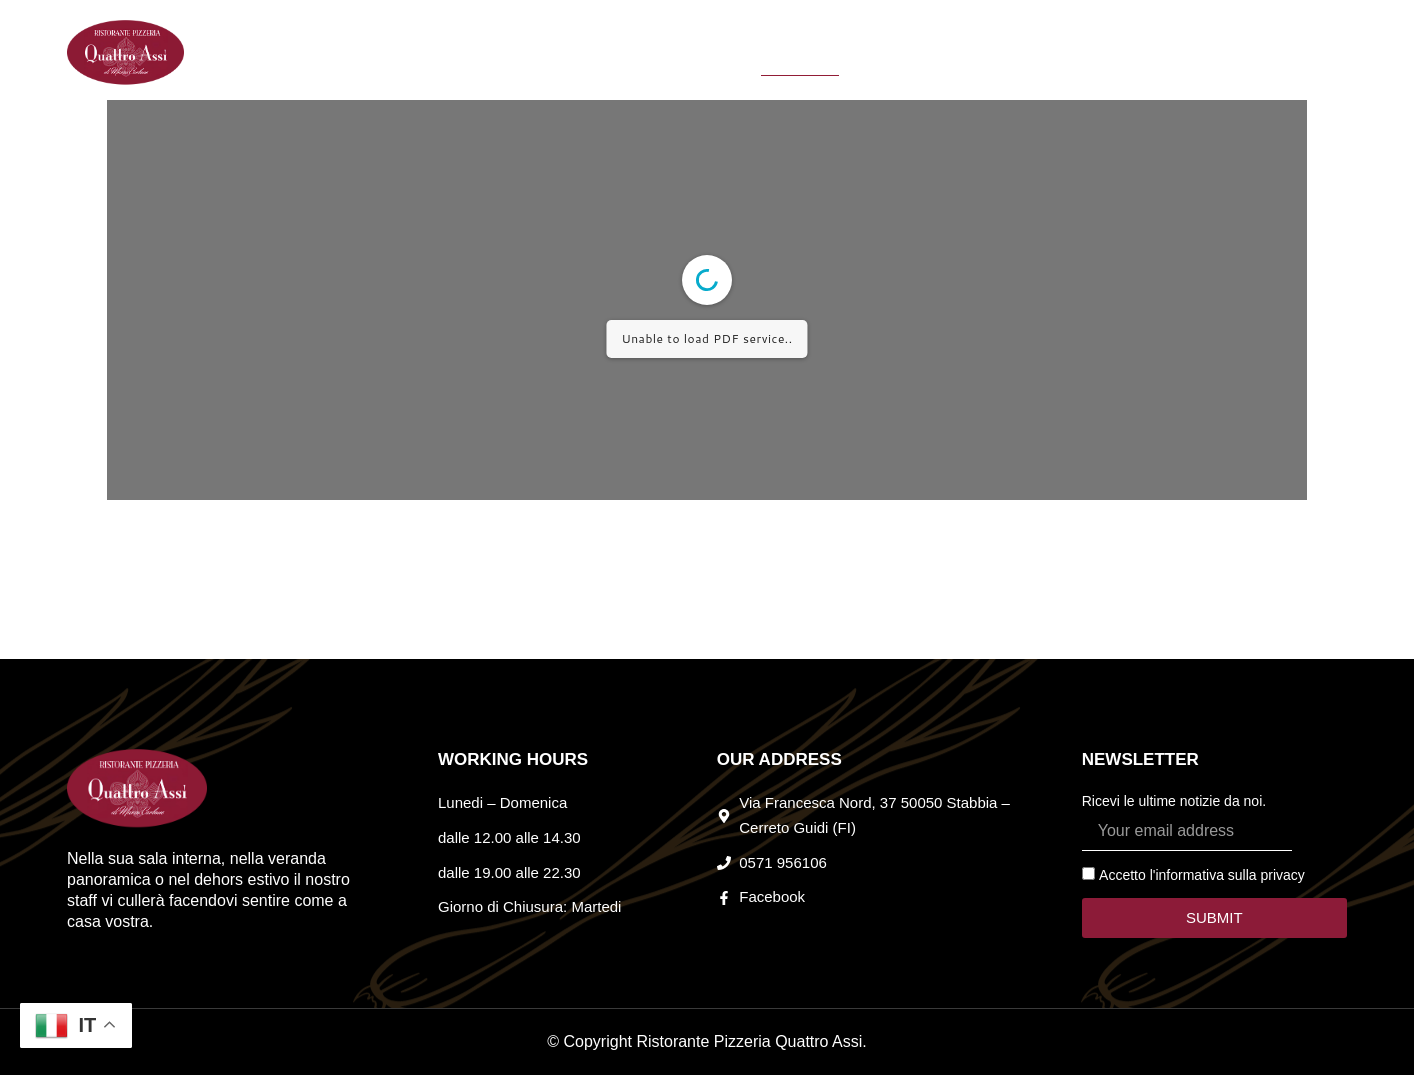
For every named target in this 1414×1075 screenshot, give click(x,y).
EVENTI (717, 52)
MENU (800, 52)
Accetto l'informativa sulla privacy (1202, 875)
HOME (525, 52)
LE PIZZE (887, 52)
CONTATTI (988, 52)
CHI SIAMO (619, 52)
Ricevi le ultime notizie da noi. (1174, 801)
